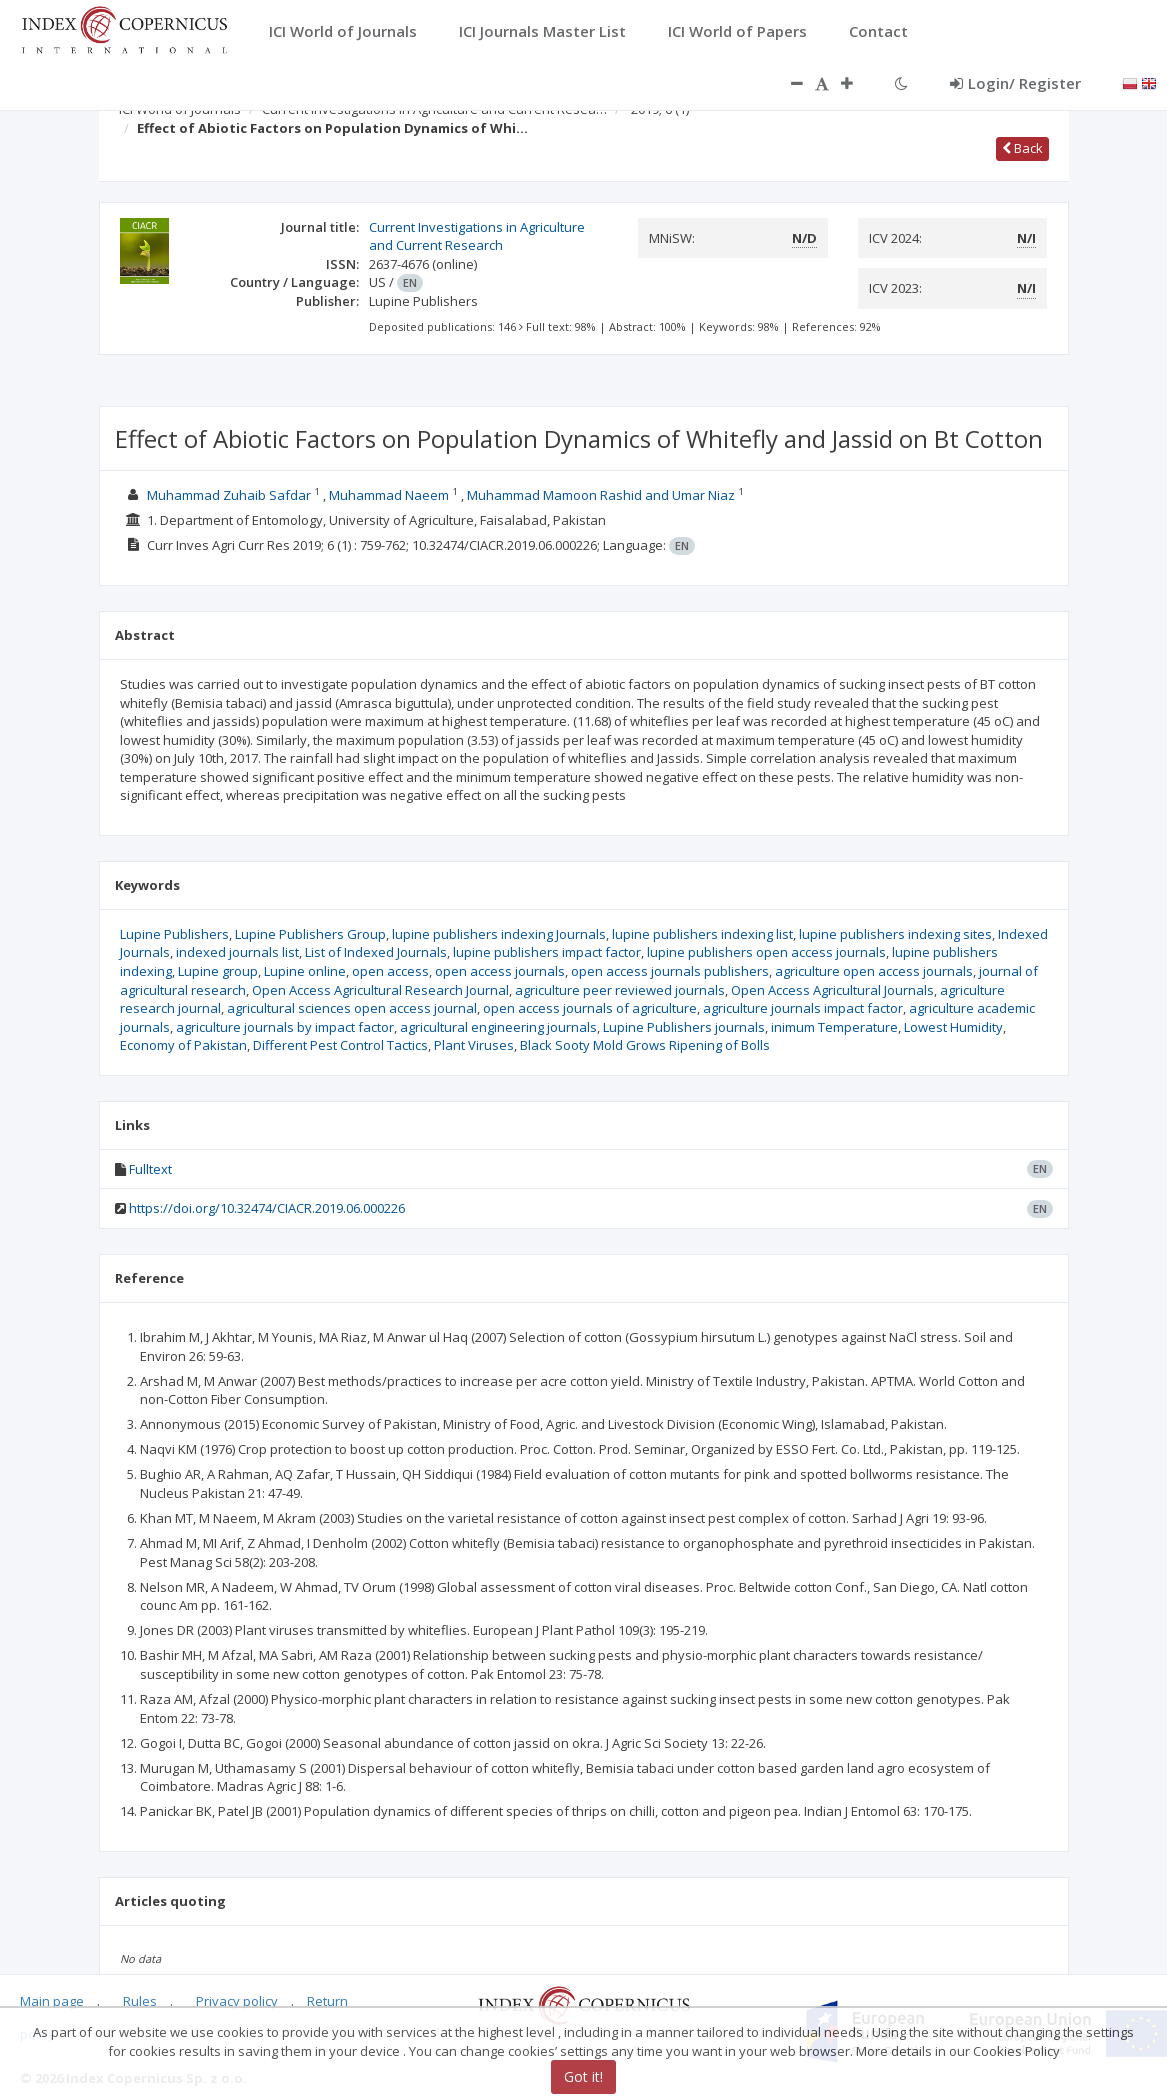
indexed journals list (237, 952)
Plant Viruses (474, 1045)
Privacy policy (237, 2001)
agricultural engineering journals (498, 1027)
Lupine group (218, 971)
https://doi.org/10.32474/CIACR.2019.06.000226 (267, 1208)
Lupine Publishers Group (310, 934)
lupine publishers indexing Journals (499, 934)
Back (1022, 148)
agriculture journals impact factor (803, 1008)
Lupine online (305, 971)
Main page (52, 2001)
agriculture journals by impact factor (285, 1027)
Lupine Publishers (174, 934)
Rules (140, 2001)
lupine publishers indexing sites (895, 934)
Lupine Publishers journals (684, 1027)
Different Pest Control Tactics (340, 1045)
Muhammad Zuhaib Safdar (229, 495)
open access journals (500, 971)
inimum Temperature (834, 1027)
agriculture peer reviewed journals (620, 990)
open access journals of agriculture (590, 1008)
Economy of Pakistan (183, 1045)
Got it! (583, 2076)
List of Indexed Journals (376, 952)
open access (390, 971)
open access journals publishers (670, 971)
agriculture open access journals (874, 971)
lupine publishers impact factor (547, 952)
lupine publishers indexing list (702, 934)
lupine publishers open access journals (766, 952)
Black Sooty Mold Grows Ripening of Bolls (645, 1045)
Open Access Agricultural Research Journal (380, 990)
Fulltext (150, 1169)
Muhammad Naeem (389, 495)
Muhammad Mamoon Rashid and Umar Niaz (601, 495)
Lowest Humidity (953, 1027)
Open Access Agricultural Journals (832, 990)
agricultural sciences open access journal (352, 1008)
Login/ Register (1015, 83)
